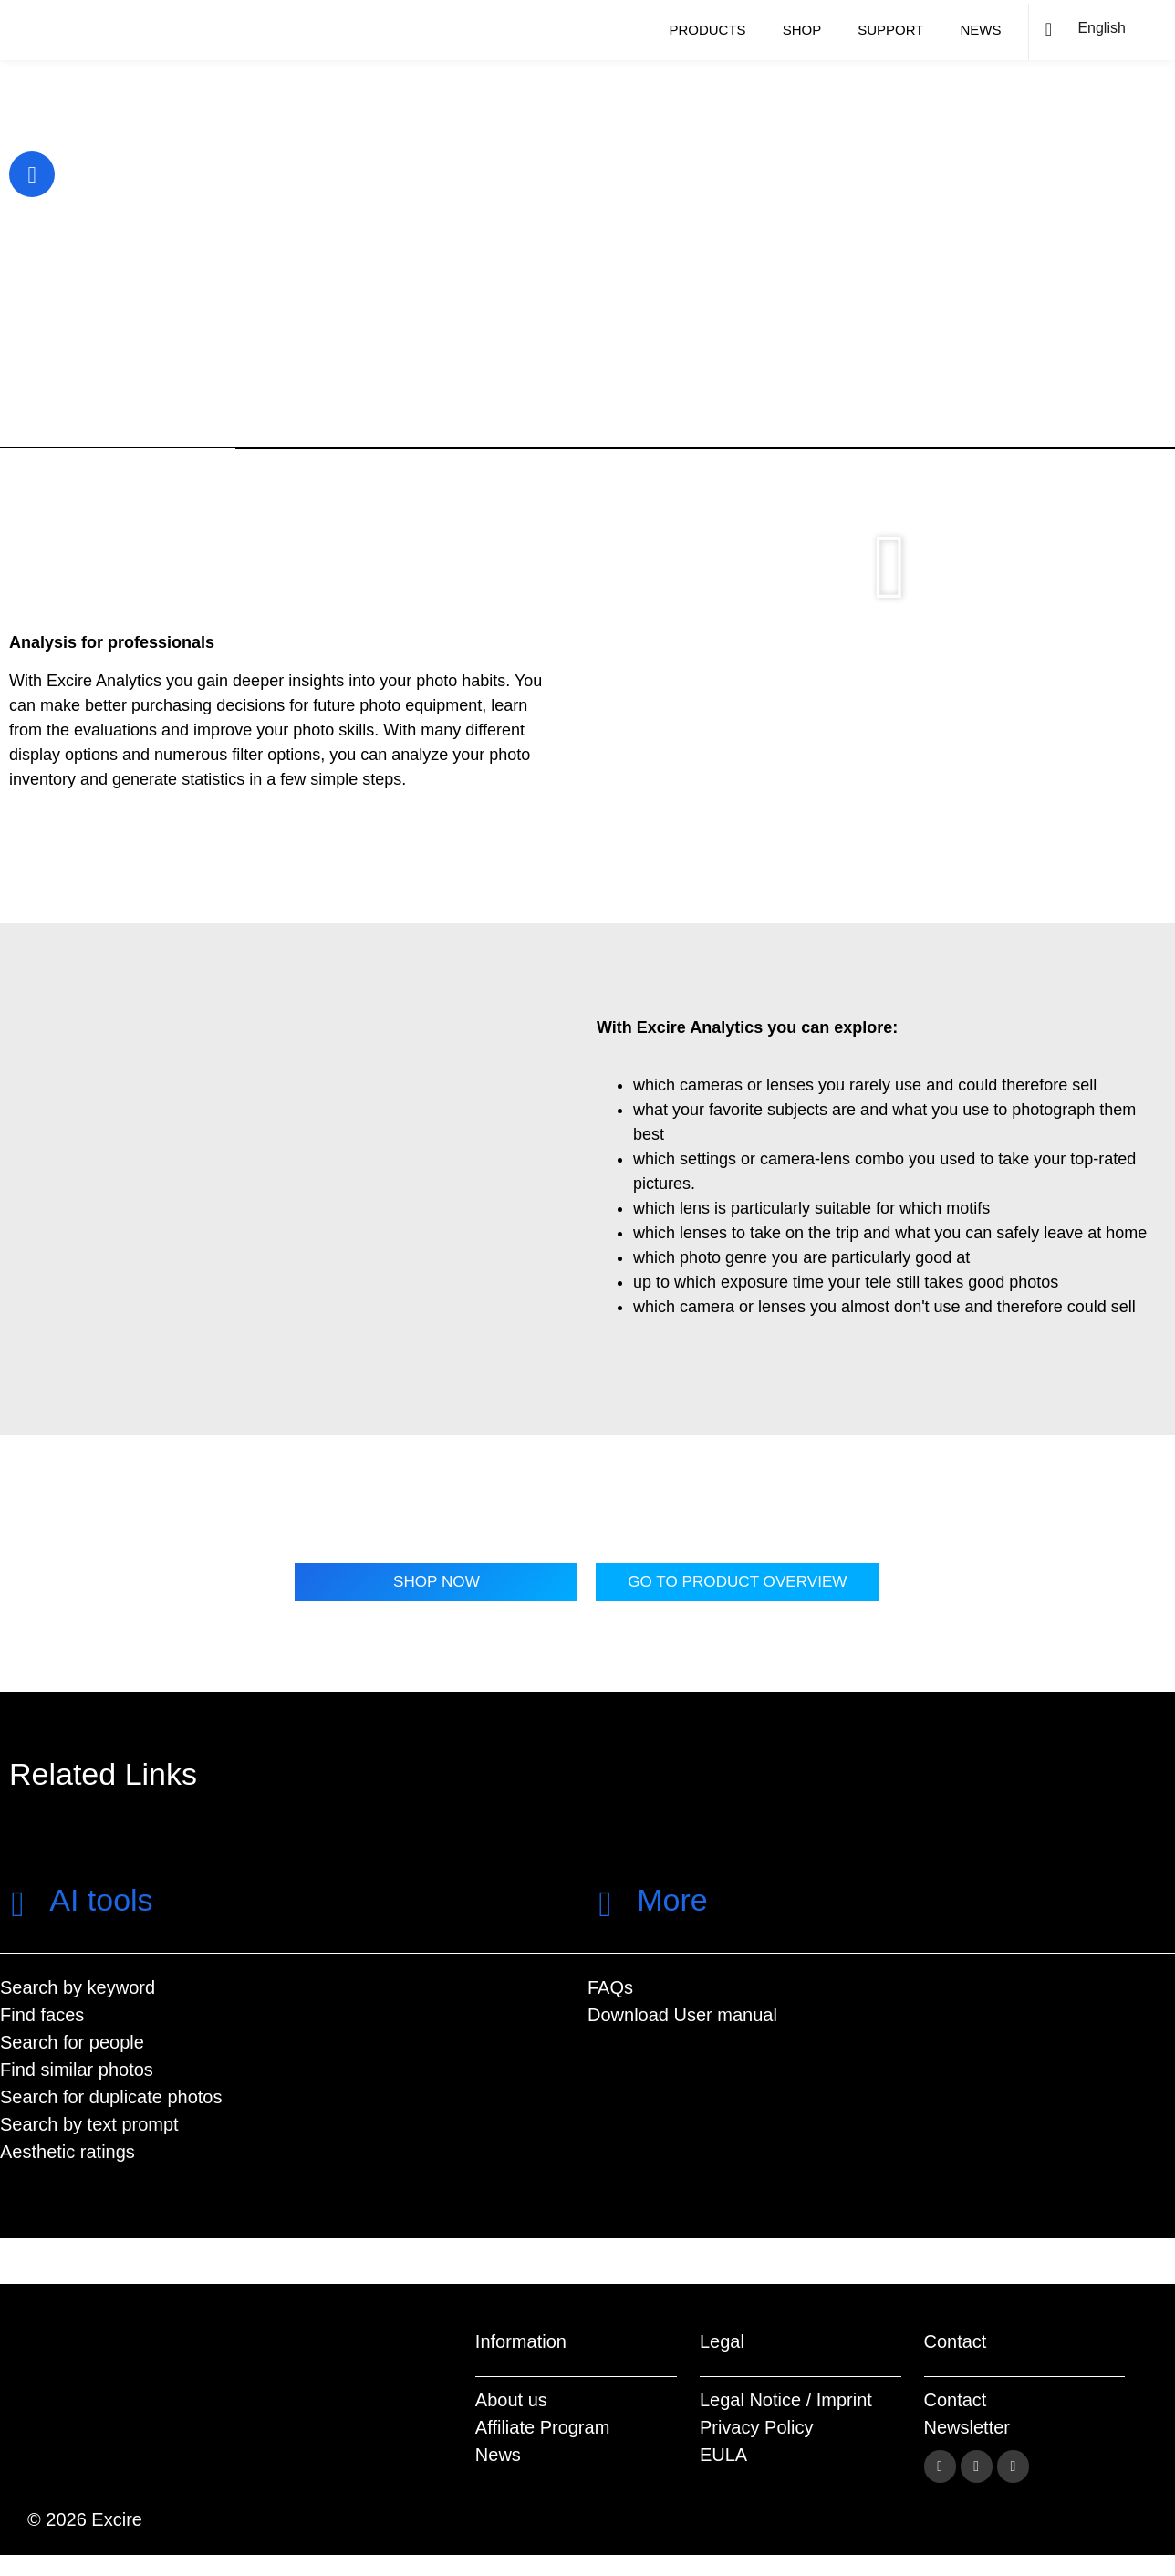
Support (890, 29)
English (1101, 28)
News (980, 29)
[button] (891, 567)
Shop (802, 29)
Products (707, 29)
